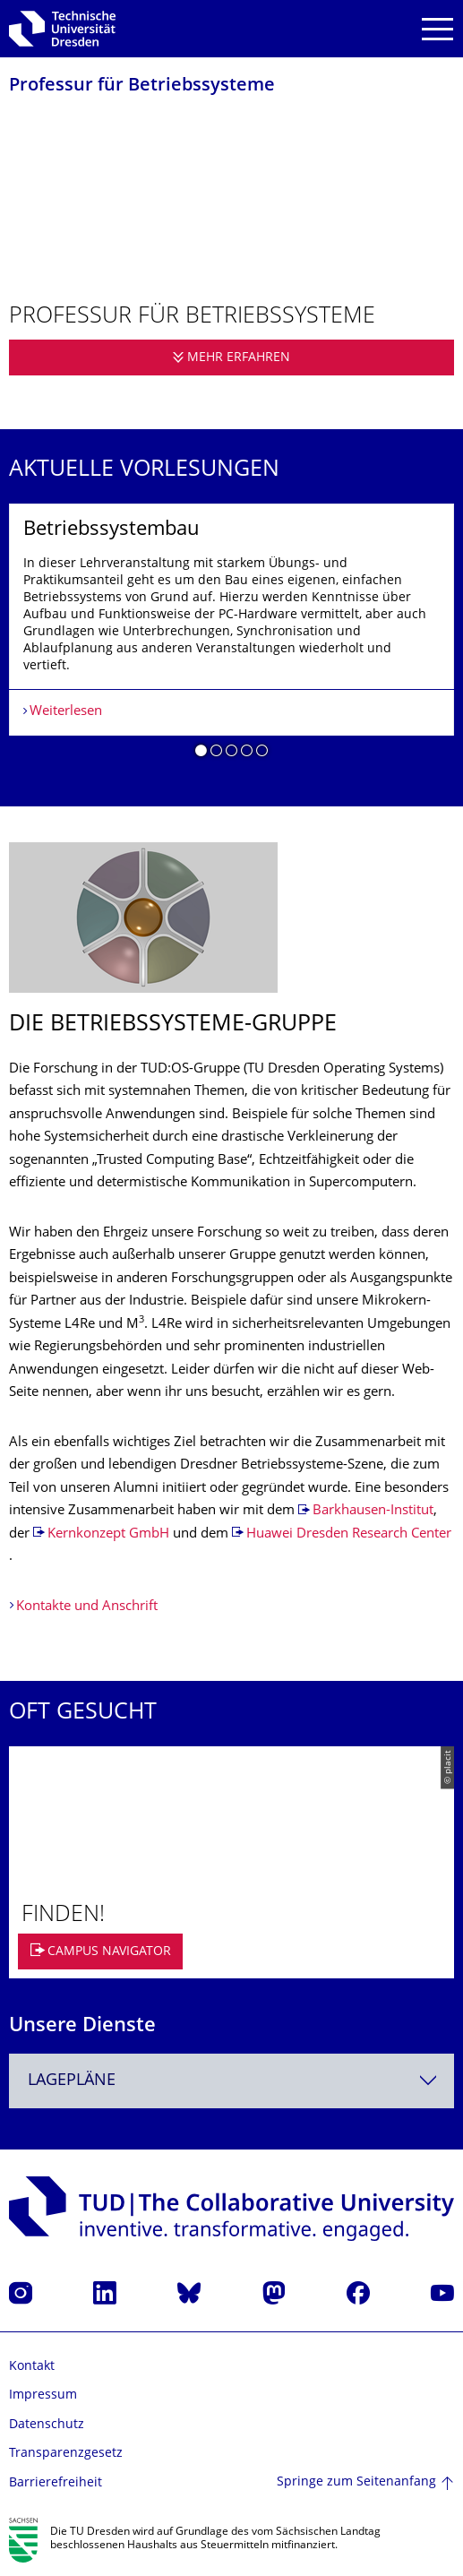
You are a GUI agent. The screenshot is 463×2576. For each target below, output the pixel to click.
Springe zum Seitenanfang (356, 2482)
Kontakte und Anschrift (87, 1607)
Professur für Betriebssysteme (142, 86)
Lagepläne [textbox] (72, 2081)
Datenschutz (46, 2425)
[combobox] (231, 2081)
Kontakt (32, 2367)
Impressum (43, 2395)
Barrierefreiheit (55, 2483)
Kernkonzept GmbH (108, 1534)
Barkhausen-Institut (373, 1511)
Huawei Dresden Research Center (348, 1534)
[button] (201, 753)
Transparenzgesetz (66, 2454)
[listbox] (231, 637)
